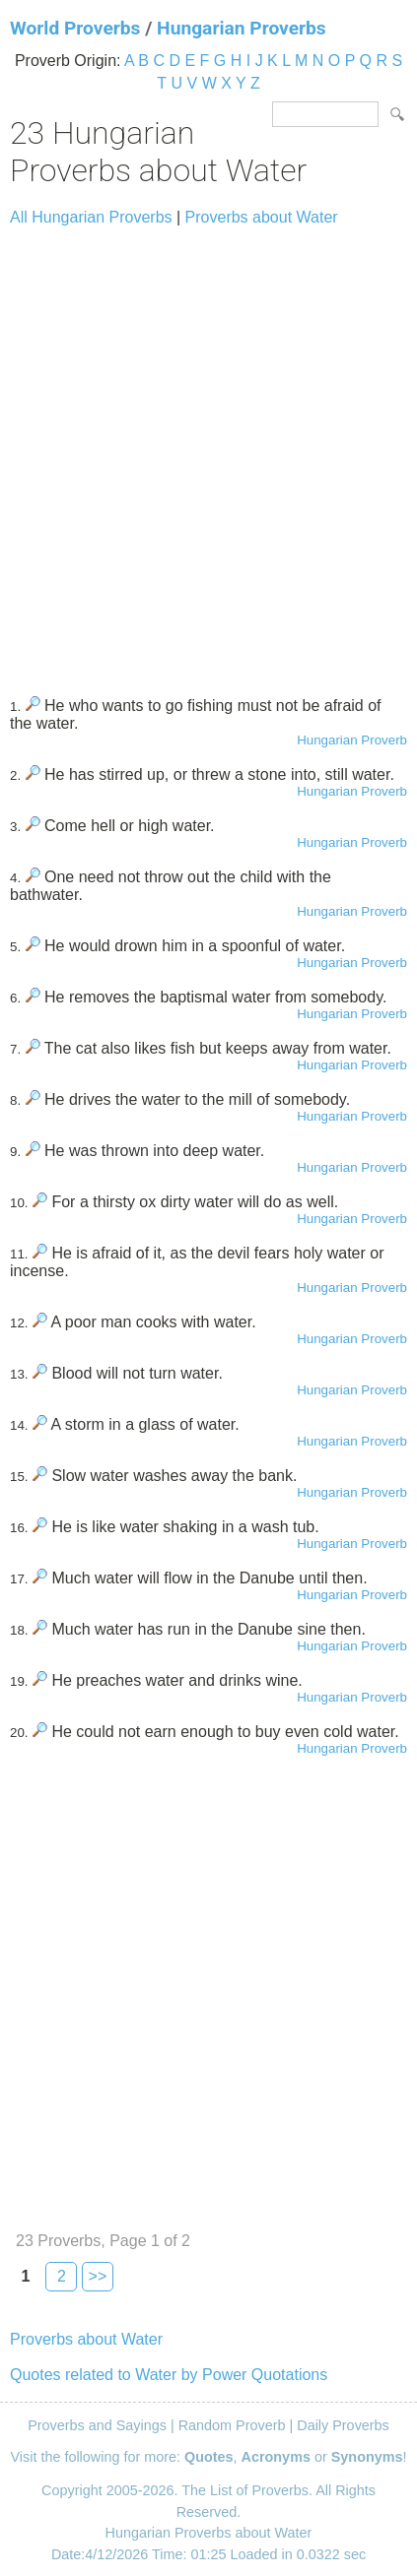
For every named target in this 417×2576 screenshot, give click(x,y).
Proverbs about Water (261, 217)
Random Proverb (232, 2425)
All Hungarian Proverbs (91, 217)
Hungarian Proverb (352, 740)
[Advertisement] (208, 452)
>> (98, 2276)
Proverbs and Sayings (97, 2425)
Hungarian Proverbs (241, 28)
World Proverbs (75, 28)
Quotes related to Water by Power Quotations (168, 2374)
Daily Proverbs (343, 2425)
